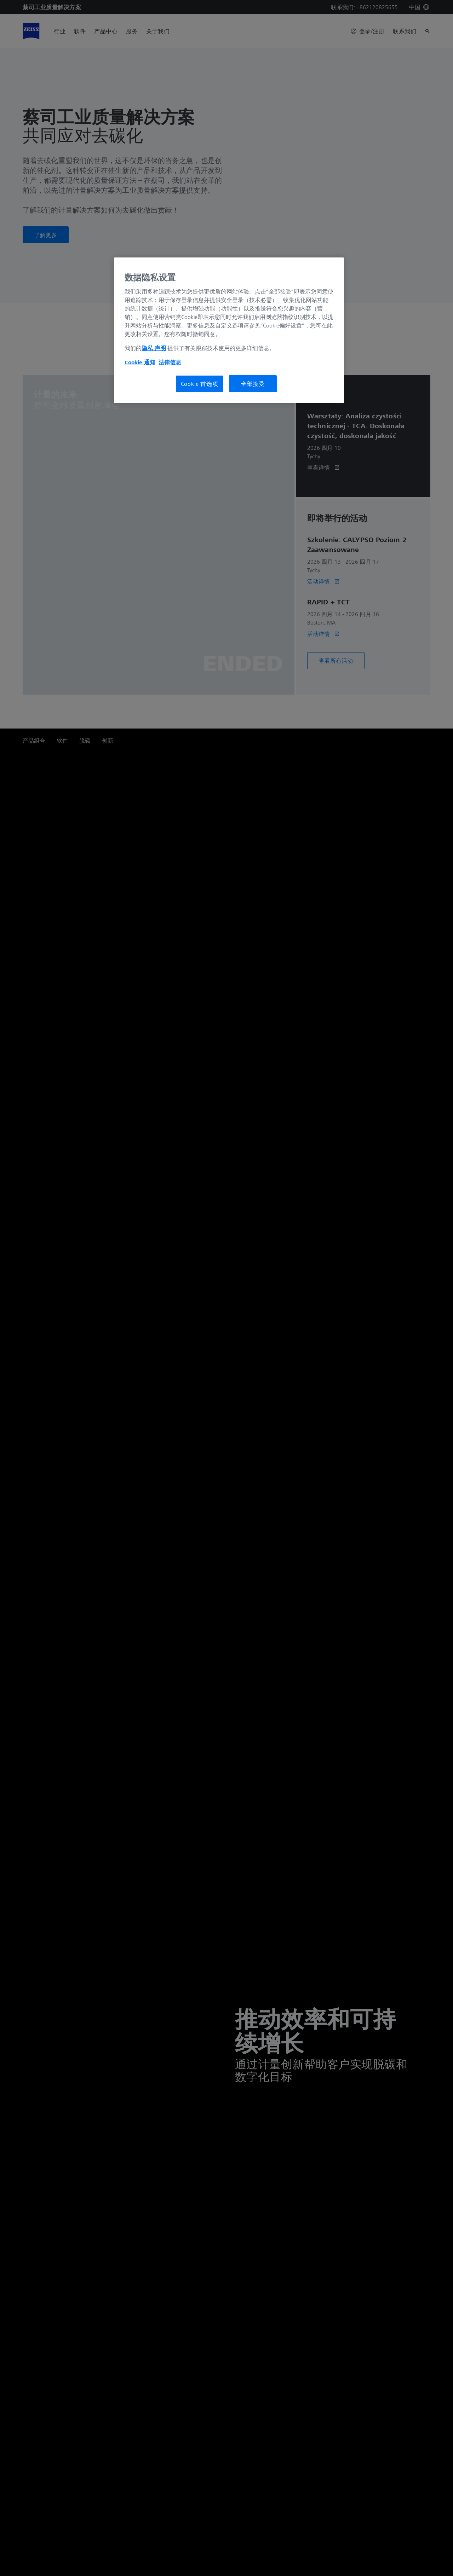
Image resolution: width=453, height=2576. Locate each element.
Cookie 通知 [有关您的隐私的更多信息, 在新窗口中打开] (140, 362)
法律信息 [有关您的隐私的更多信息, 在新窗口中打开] (170, 362)
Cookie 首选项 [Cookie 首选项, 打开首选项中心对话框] (199, 384)
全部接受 (253, 384)
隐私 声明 (154, 348)
